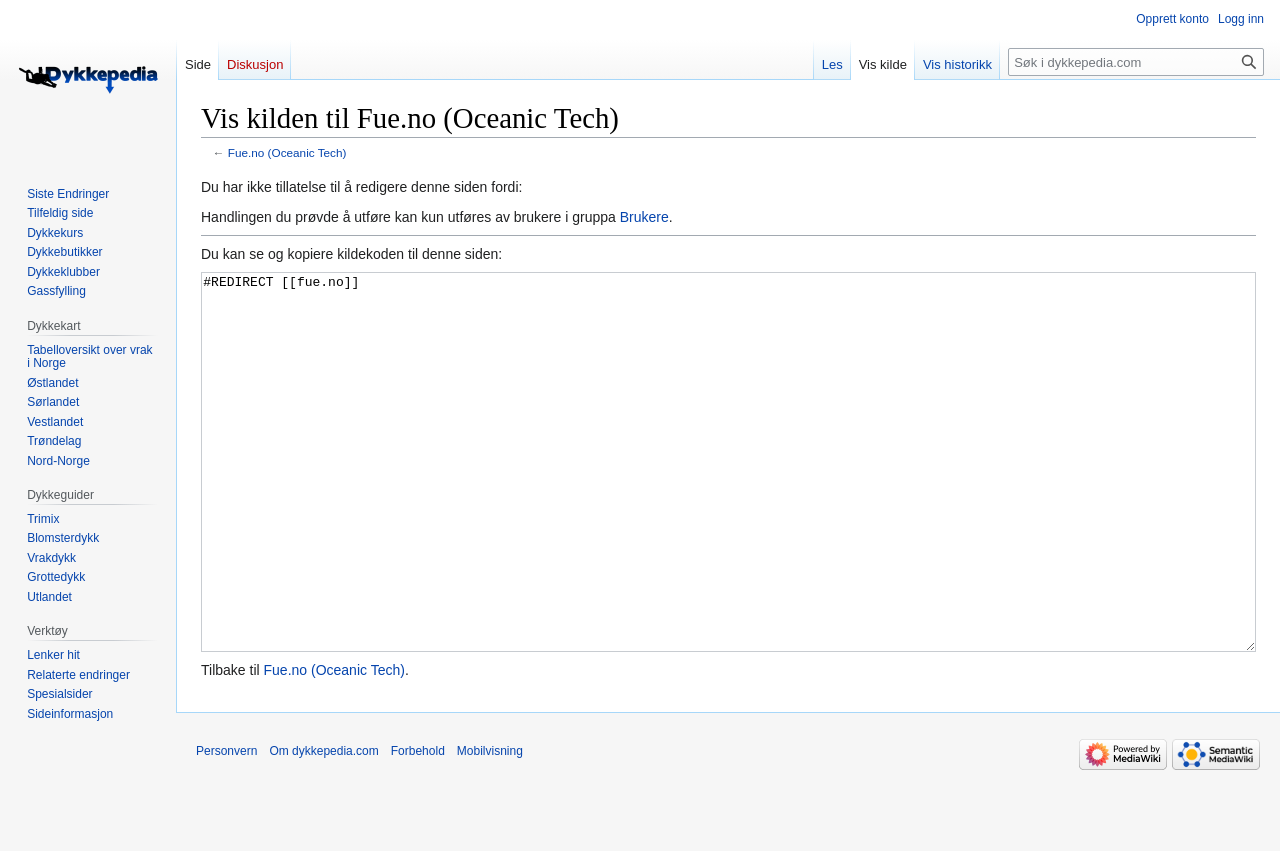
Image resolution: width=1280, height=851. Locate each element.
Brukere (644, 217)
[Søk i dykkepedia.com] (1136, 62)
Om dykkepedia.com (323, 826)
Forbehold (418, 826)
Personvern (226, 826)
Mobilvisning (490, 826)
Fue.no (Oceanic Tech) (287, 152)
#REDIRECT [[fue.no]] (728, 499)
